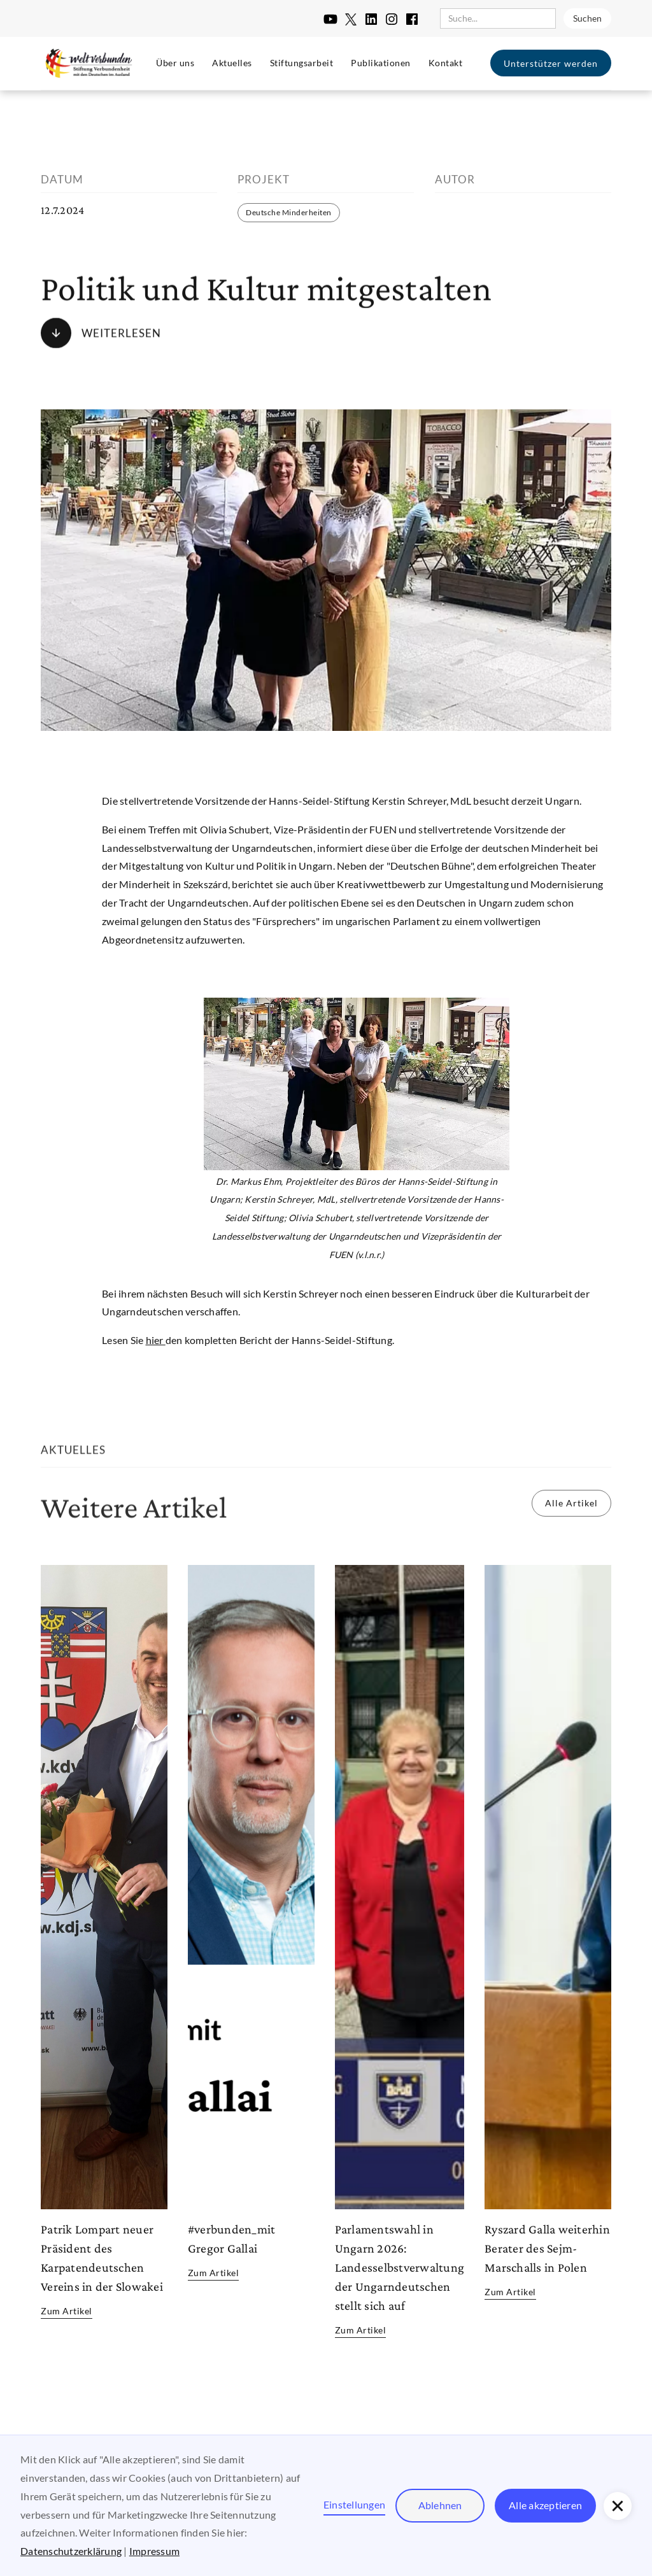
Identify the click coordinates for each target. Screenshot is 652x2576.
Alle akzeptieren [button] (545, 2505)
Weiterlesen (121, 333)
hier (156, 1340)
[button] (618, 2506)
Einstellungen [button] (354, 2504)
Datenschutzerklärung (71, 2551)
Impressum (154, 2551)
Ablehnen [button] (440, 2505)
